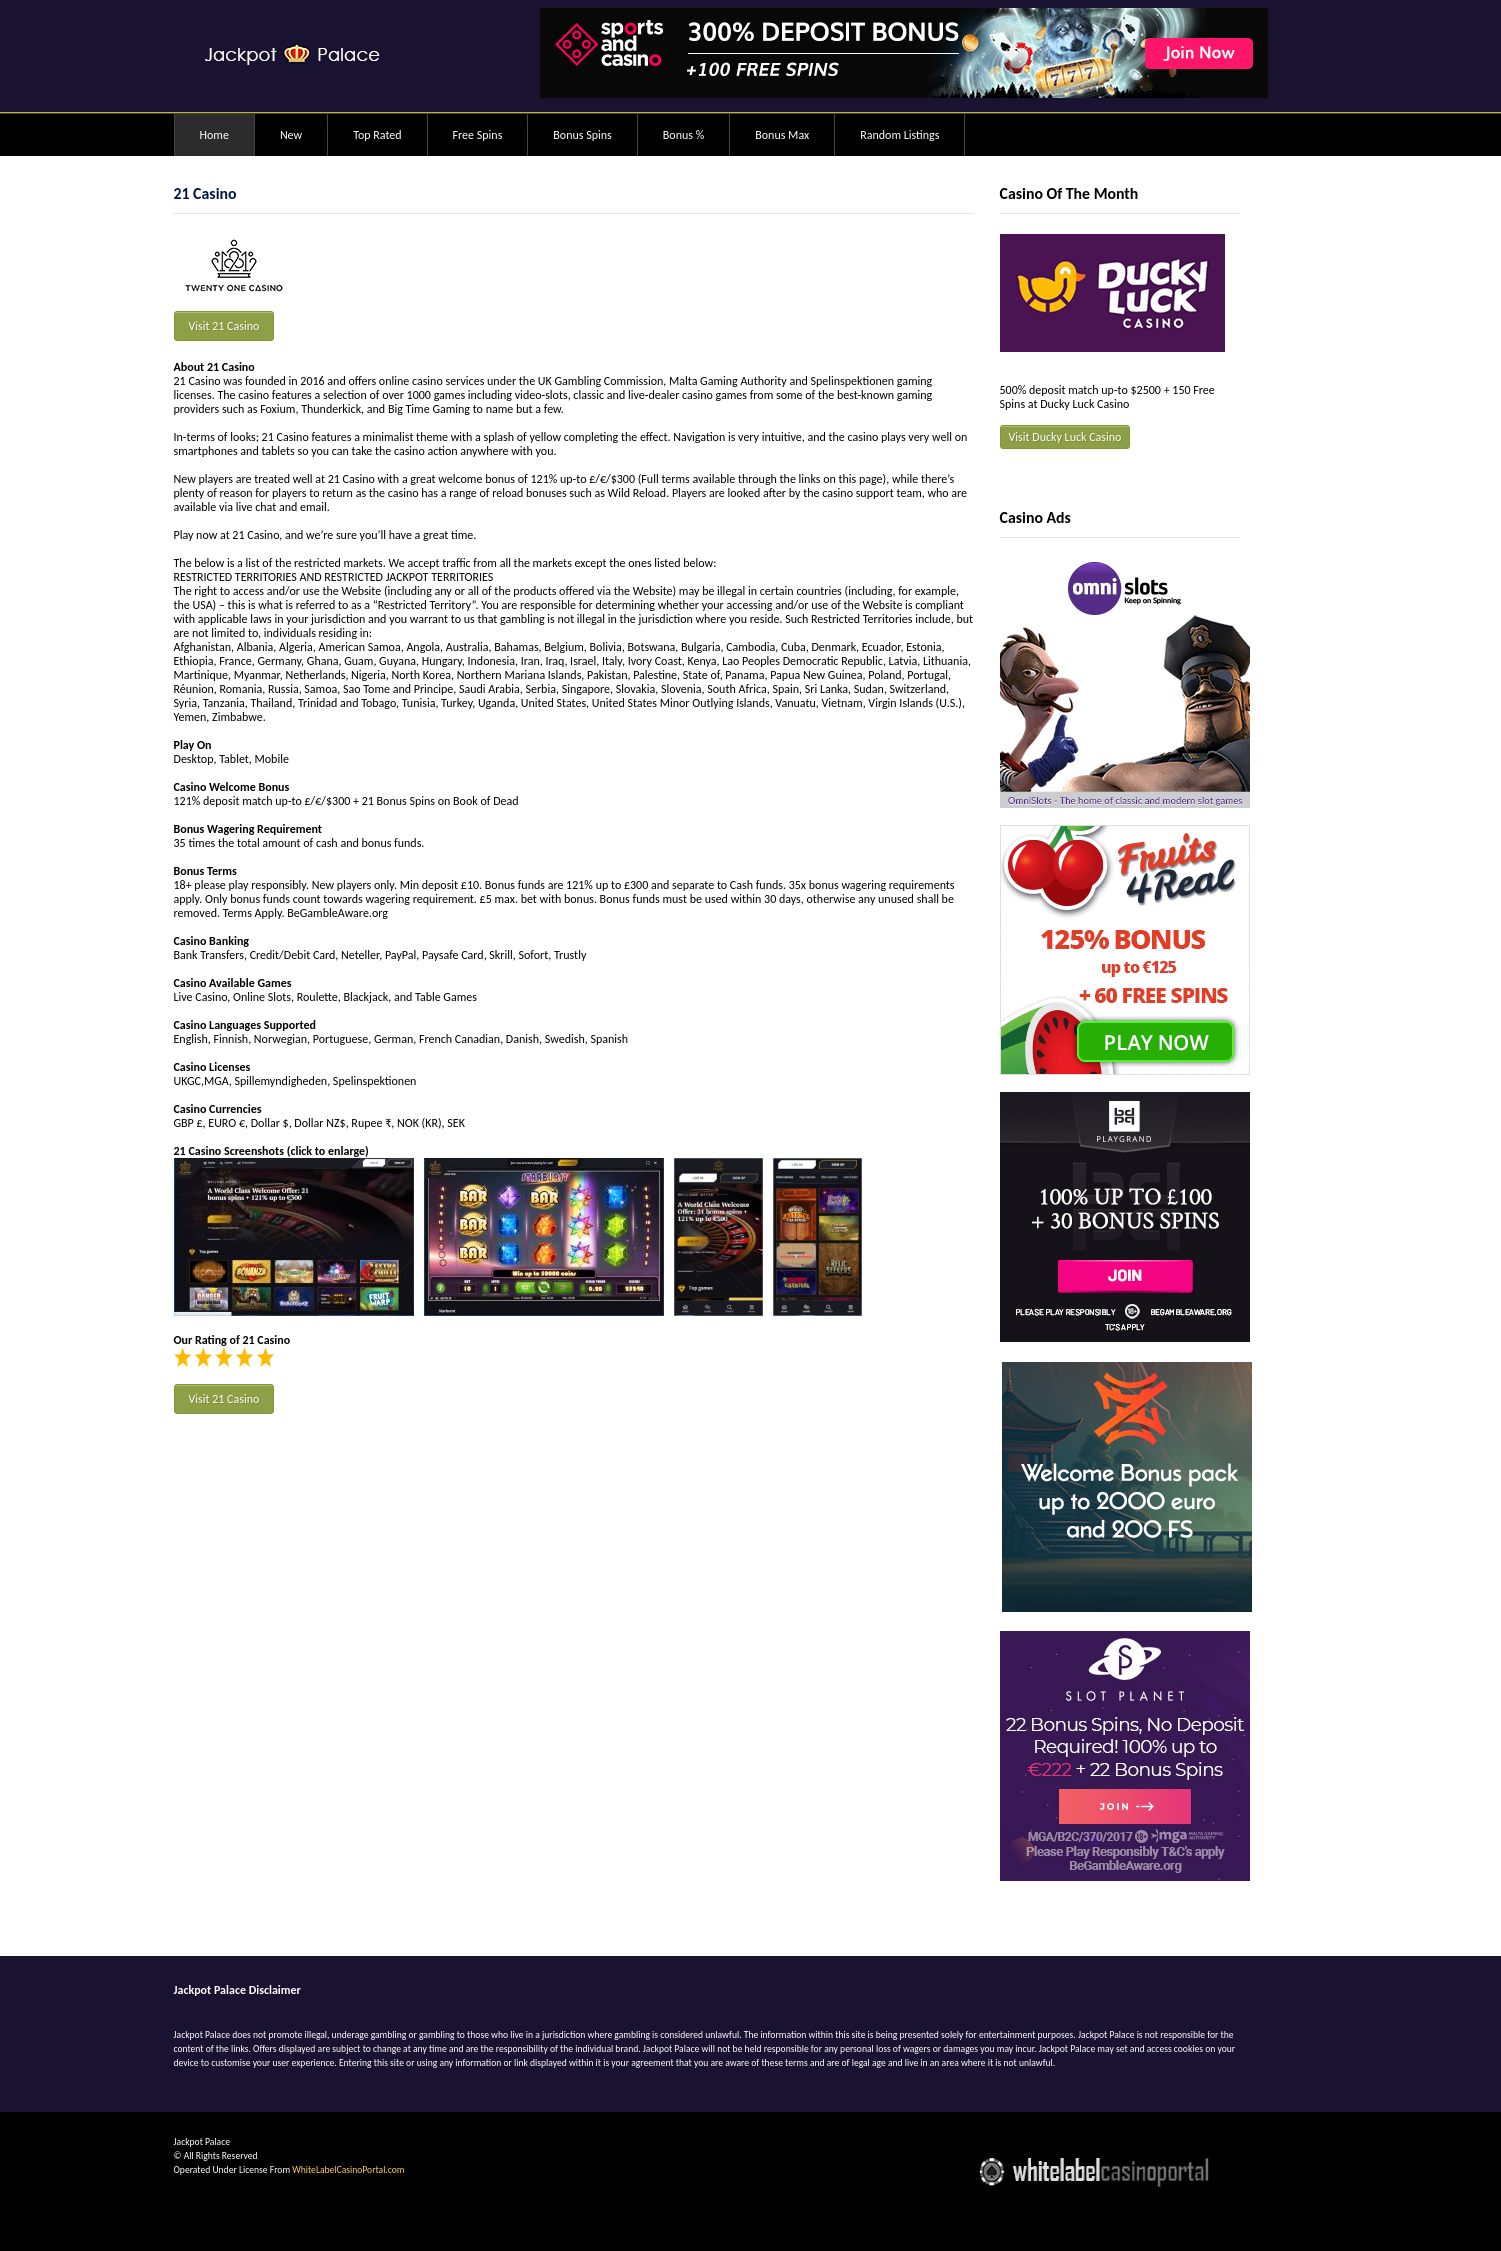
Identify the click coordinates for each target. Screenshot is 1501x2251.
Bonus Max (782, 135)
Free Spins (478, 135)
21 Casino (205, 193)
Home (214, 135)
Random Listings (899, 135)
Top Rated (377, 135)
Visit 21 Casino (224, 326)
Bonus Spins (582, 135)
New (291, 135)
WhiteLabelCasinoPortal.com (348, 2170)
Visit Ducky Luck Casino (1065, 437)
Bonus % (683, 135)
